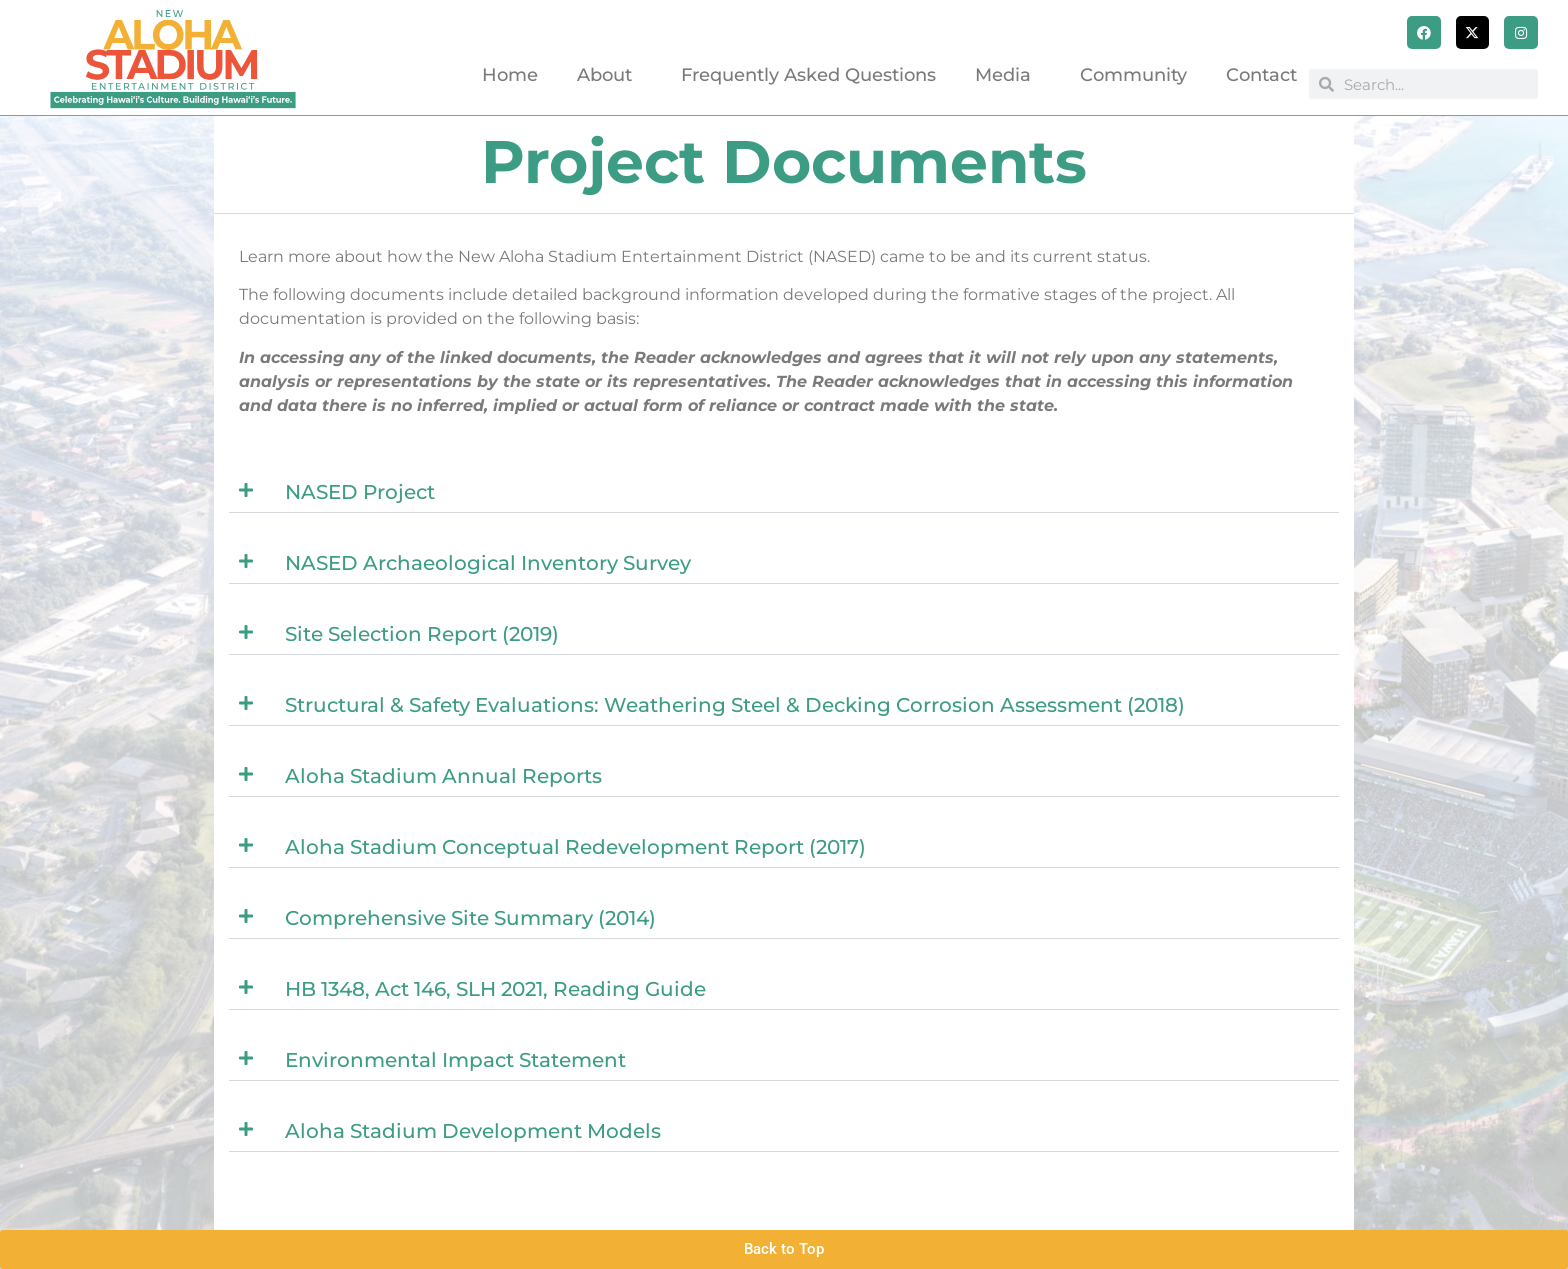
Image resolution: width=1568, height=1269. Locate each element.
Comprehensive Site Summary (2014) (470, 918)
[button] (784, 492)
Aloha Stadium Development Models (473, 1131)
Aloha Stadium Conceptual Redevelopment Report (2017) (575, 847)
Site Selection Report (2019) (422, 634)
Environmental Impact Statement (455, 1060)
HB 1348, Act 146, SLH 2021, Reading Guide (495, 989)
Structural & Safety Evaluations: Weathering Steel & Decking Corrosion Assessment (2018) (735, 705)
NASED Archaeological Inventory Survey (488, 563)
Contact (1261, 75)
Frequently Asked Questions (808, 75)
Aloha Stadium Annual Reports (443, 776)
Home (510, 75)
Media (1008, 75)
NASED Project (360, 492)
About (609, 75)
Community (1133, 75)
